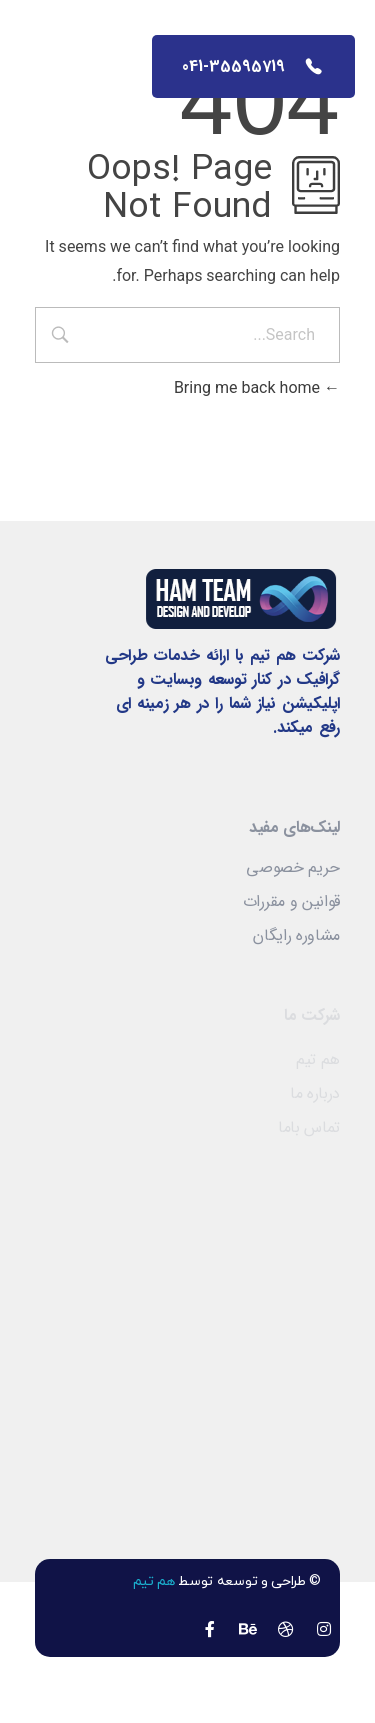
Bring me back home (257, 387)
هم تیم (154, 1581)
